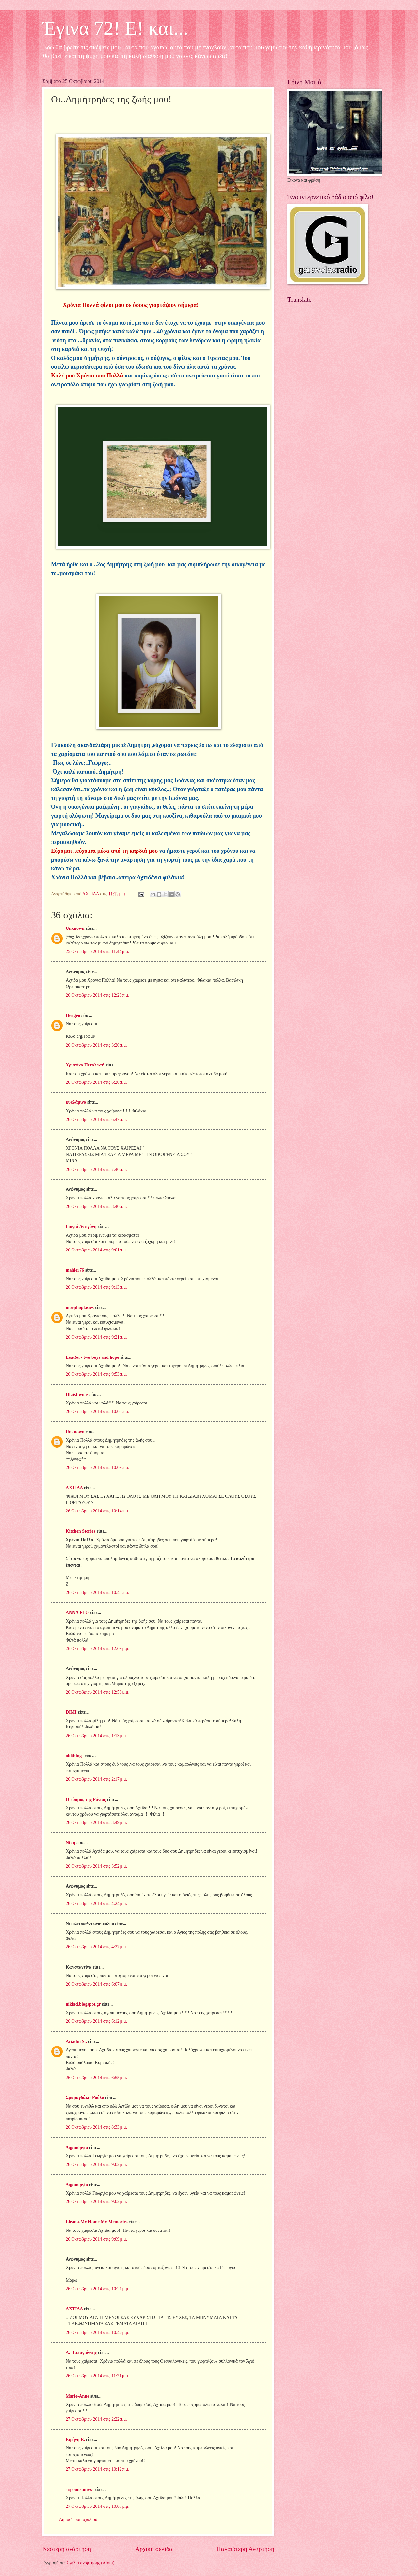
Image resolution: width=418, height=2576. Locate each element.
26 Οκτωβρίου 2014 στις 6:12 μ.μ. (96, 2021)
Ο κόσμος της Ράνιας (86, 1799)
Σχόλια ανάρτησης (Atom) (90, 2562)
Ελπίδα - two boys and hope (92, 1357)
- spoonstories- (79, 2489)
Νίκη (70, 1842)
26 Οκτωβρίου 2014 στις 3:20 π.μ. (96, 1045)
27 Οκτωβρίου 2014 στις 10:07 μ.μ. (97, 2506)
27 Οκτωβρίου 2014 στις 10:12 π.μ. (97, 2469)
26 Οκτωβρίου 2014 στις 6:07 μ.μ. (96, 1984)
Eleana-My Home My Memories (97, 2221)
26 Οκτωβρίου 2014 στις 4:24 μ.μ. (96, 1903)
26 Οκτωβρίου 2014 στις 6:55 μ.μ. (96, 2077)
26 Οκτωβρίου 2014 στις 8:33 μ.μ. (96, 2127)
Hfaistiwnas (77, 1394)
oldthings (74, 1755)
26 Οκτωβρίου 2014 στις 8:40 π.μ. (96, 1206)
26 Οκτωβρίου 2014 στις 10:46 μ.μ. (97, 2332)
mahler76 (75, 1270)
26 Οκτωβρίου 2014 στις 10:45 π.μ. (97, 1592)
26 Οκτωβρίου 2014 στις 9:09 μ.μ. (96, 2239)
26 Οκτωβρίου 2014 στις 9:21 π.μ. (96, 1337)
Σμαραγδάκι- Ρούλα (85, 2097)
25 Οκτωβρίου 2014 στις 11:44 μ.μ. (97, 951)
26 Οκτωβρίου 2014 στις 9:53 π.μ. (96, 1374)
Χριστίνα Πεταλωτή (85, 1065)
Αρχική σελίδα (153, 2548)
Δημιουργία (77, 2147)
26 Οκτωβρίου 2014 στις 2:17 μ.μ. (96, 1779)
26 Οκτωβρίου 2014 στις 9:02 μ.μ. (96, 2164)
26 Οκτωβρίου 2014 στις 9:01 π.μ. (96, 1250)
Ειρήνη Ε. (75, 2439)
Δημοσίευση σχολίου (78, 2519)
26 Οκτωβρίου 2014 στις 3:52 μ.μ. (96, 1866)
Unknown (75, 928)
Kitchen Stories (80, 1531)
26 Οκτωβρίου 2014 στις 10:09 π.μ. (97, 1467)
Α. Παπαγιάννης (81, 2352)
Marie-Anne (77, 2396)
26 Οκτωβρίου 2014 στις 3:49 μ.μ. (96, 1822)
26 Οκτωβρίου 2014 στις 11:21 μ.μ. (97, 2375)
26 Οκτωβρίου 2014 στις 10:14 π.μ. (97, 1511)
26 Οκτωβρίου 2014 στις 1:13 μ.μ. (96, 1735)
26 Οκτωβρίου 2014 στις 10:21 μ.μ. (97, 2288)
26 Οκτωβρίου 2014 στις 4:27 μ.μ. (96, 1946)
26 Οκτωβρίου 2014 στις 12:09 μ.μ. (97, 1648)
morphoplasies (80, 1307)
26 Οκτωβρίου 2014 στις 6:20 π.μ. (96, 1082)
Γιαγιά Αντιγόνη (81, 1226)
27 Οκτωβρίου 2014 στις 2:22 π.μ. (96, 2419)
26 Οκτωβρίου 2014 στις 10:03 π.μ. (97, 1411)
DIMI (71, 1712)
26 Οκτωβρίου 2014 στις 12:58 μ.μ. (97, 1692)
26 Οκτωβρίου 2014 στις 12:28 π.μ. (97, 995)
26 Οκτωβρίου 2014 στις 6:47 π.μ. (96, 1119)
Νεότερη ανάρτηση (66, 2548)
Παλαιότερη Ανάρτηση (245, 2548)
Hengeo (73, 1015)
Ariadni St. (76, 2041)
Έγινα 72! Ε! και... (115, 28)
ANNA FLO (77, 1612)
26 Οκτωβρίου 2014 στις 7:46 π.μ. (96, 1169)
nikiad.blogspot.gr (83, 2004)
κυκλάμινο (76, 1102)
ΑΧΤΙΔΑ (74, 1487)
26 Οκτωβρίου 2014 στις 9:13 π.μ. (96, 1287)
